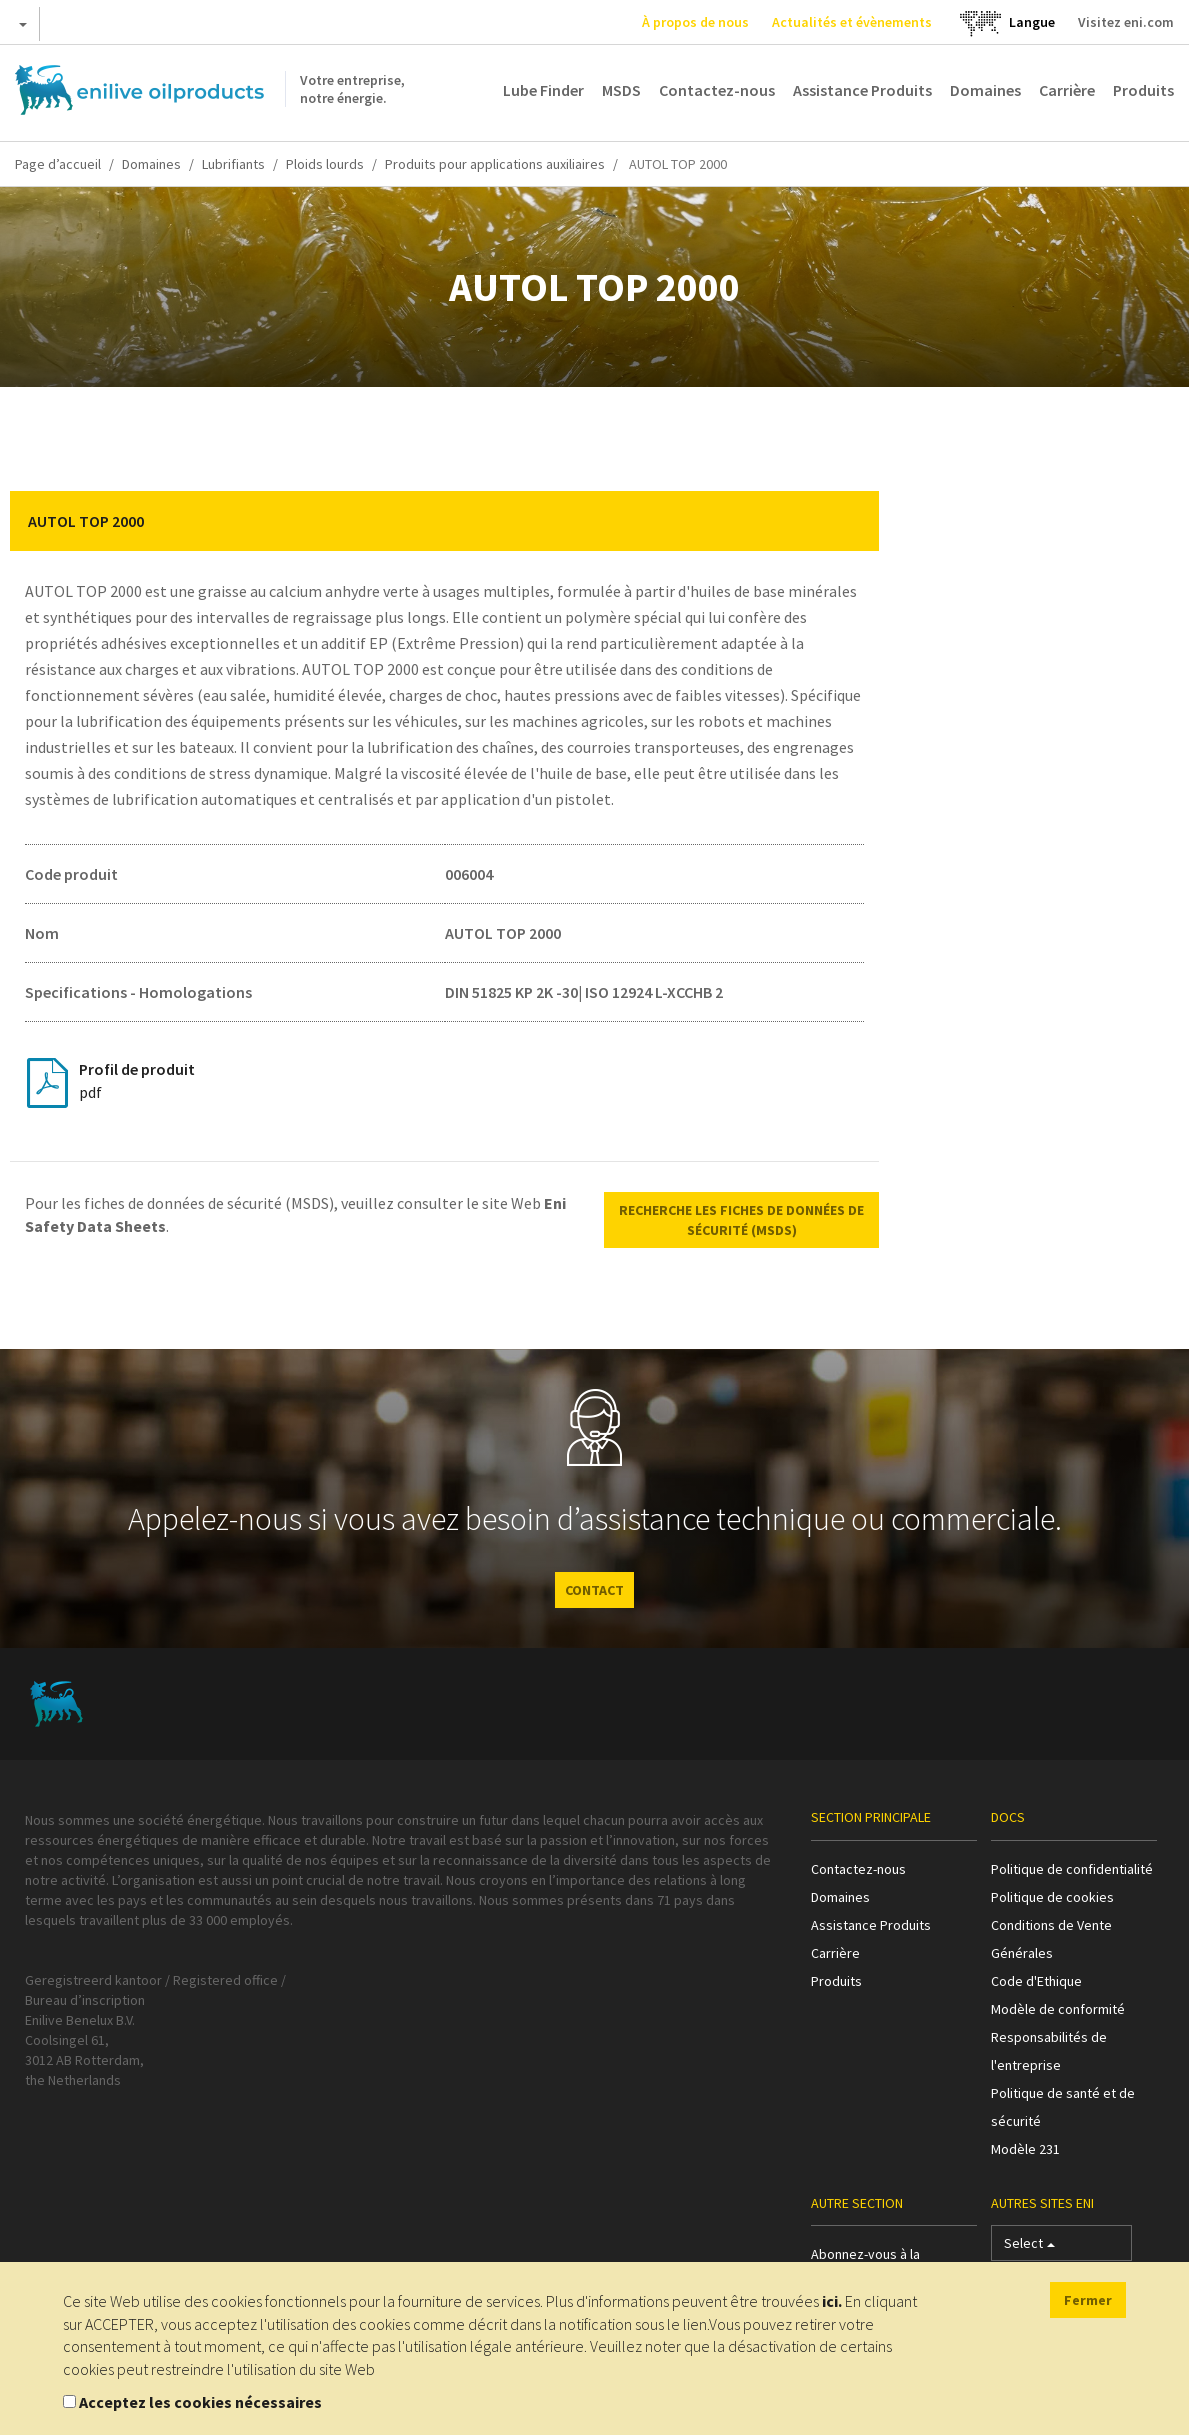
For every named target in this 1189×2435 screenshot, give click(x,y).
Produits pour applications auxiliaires (495, 164)
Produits (1143, 90)
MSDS (621, 90)
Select (1029, 2247)
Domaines (985, 90)
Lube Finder (543, 90)
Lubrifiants (233, 164)
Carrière (1067, 90)
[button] (849, 521)
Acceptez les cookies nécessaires (200, 2402)
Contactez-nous (717, 90)
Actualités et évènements (852, 22)
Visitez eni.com (1126, 22)
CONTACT (594, 1590)
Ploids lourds (325, 164)
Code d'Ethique (1036, 1981)
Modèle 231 (1025, 2149)
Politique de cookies (1052, 1897)
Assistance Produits (862, 90)
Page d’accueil (58, 164)
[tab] (444, 521)
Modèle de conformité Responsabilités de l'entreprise (1058, 2037)
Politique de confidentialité (1072, 1869)
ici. (832, 2301)
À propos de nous (695, 22)
